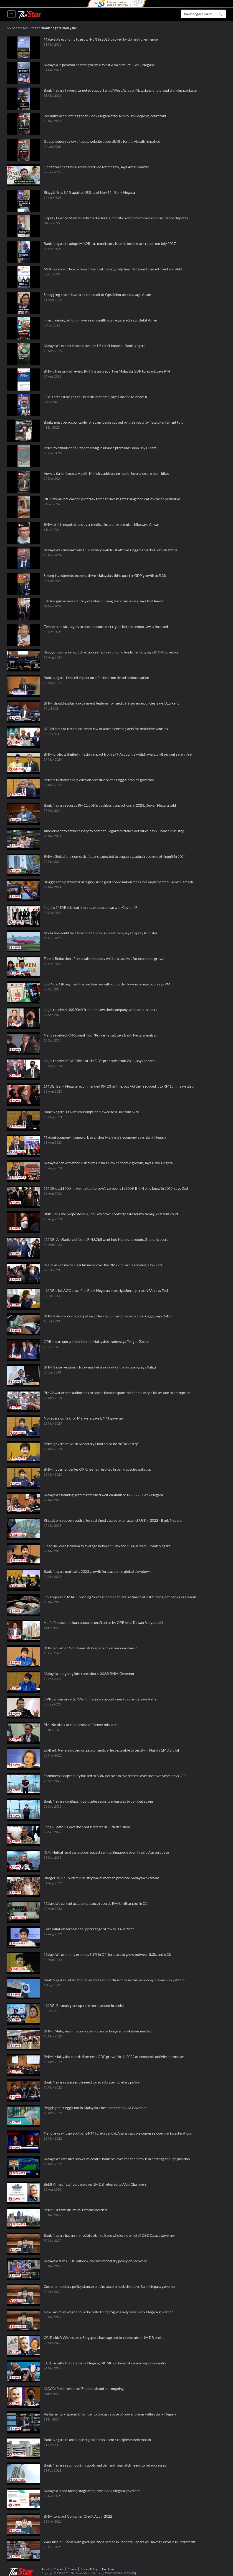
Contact (58, 2569)
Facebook (108, 2569)
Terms (72, 2569)
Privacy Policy (89, 2569)
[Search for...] (198, 14)
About (45, 2569)
